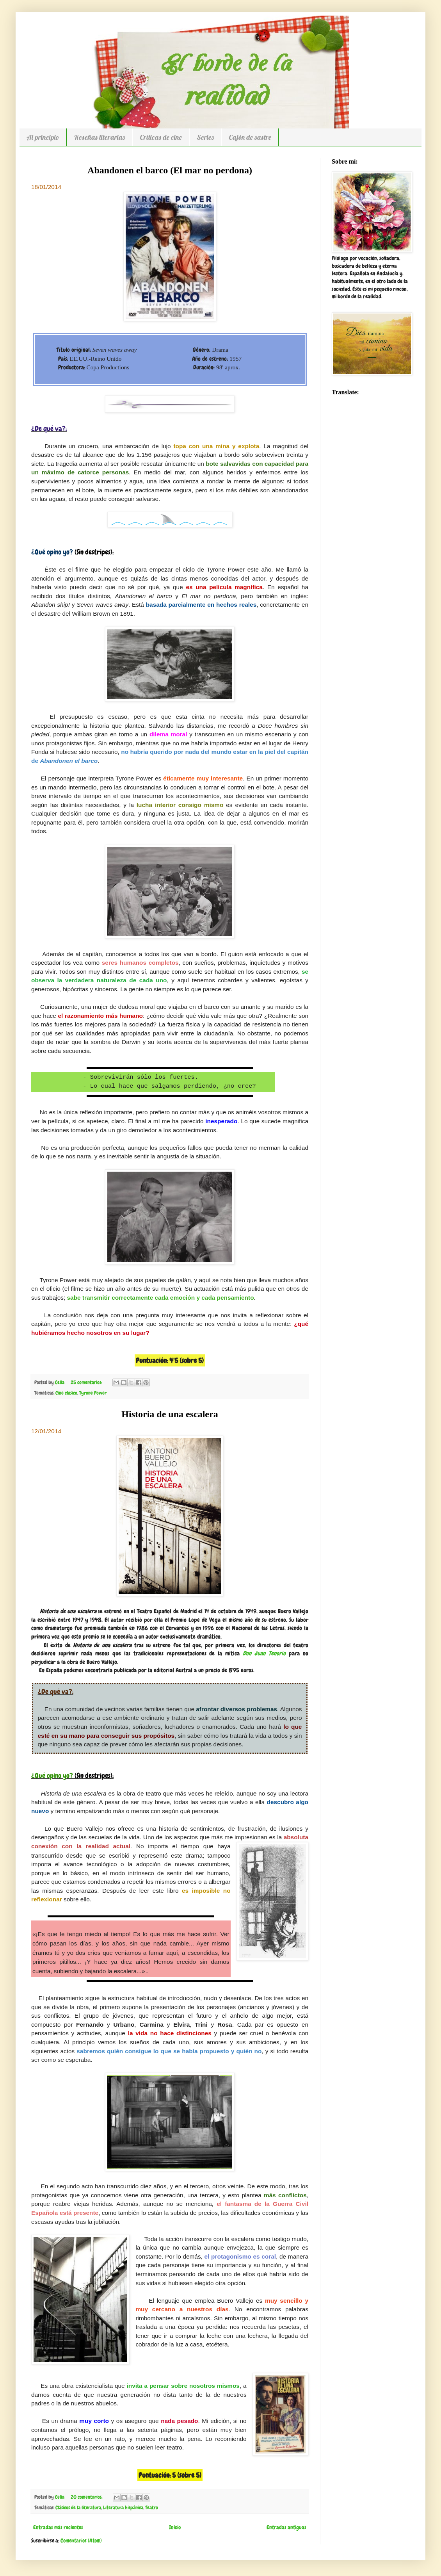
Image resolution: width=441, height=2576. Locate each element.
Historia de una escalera (169, 1414)
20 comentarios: (87, 2497)
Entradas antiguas (286, 2527)
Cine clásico (66, 1393)
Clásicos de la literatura (78, 2508)
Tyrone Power (93, 1393)
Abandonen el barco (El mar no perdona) (169, 170)
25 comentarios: (87, 1382)
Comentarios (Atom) (81, 2540)
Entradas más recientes (58, 2527)
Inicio (175, 2527)
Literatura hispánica (123, 2508)
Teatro (151, 2508)
